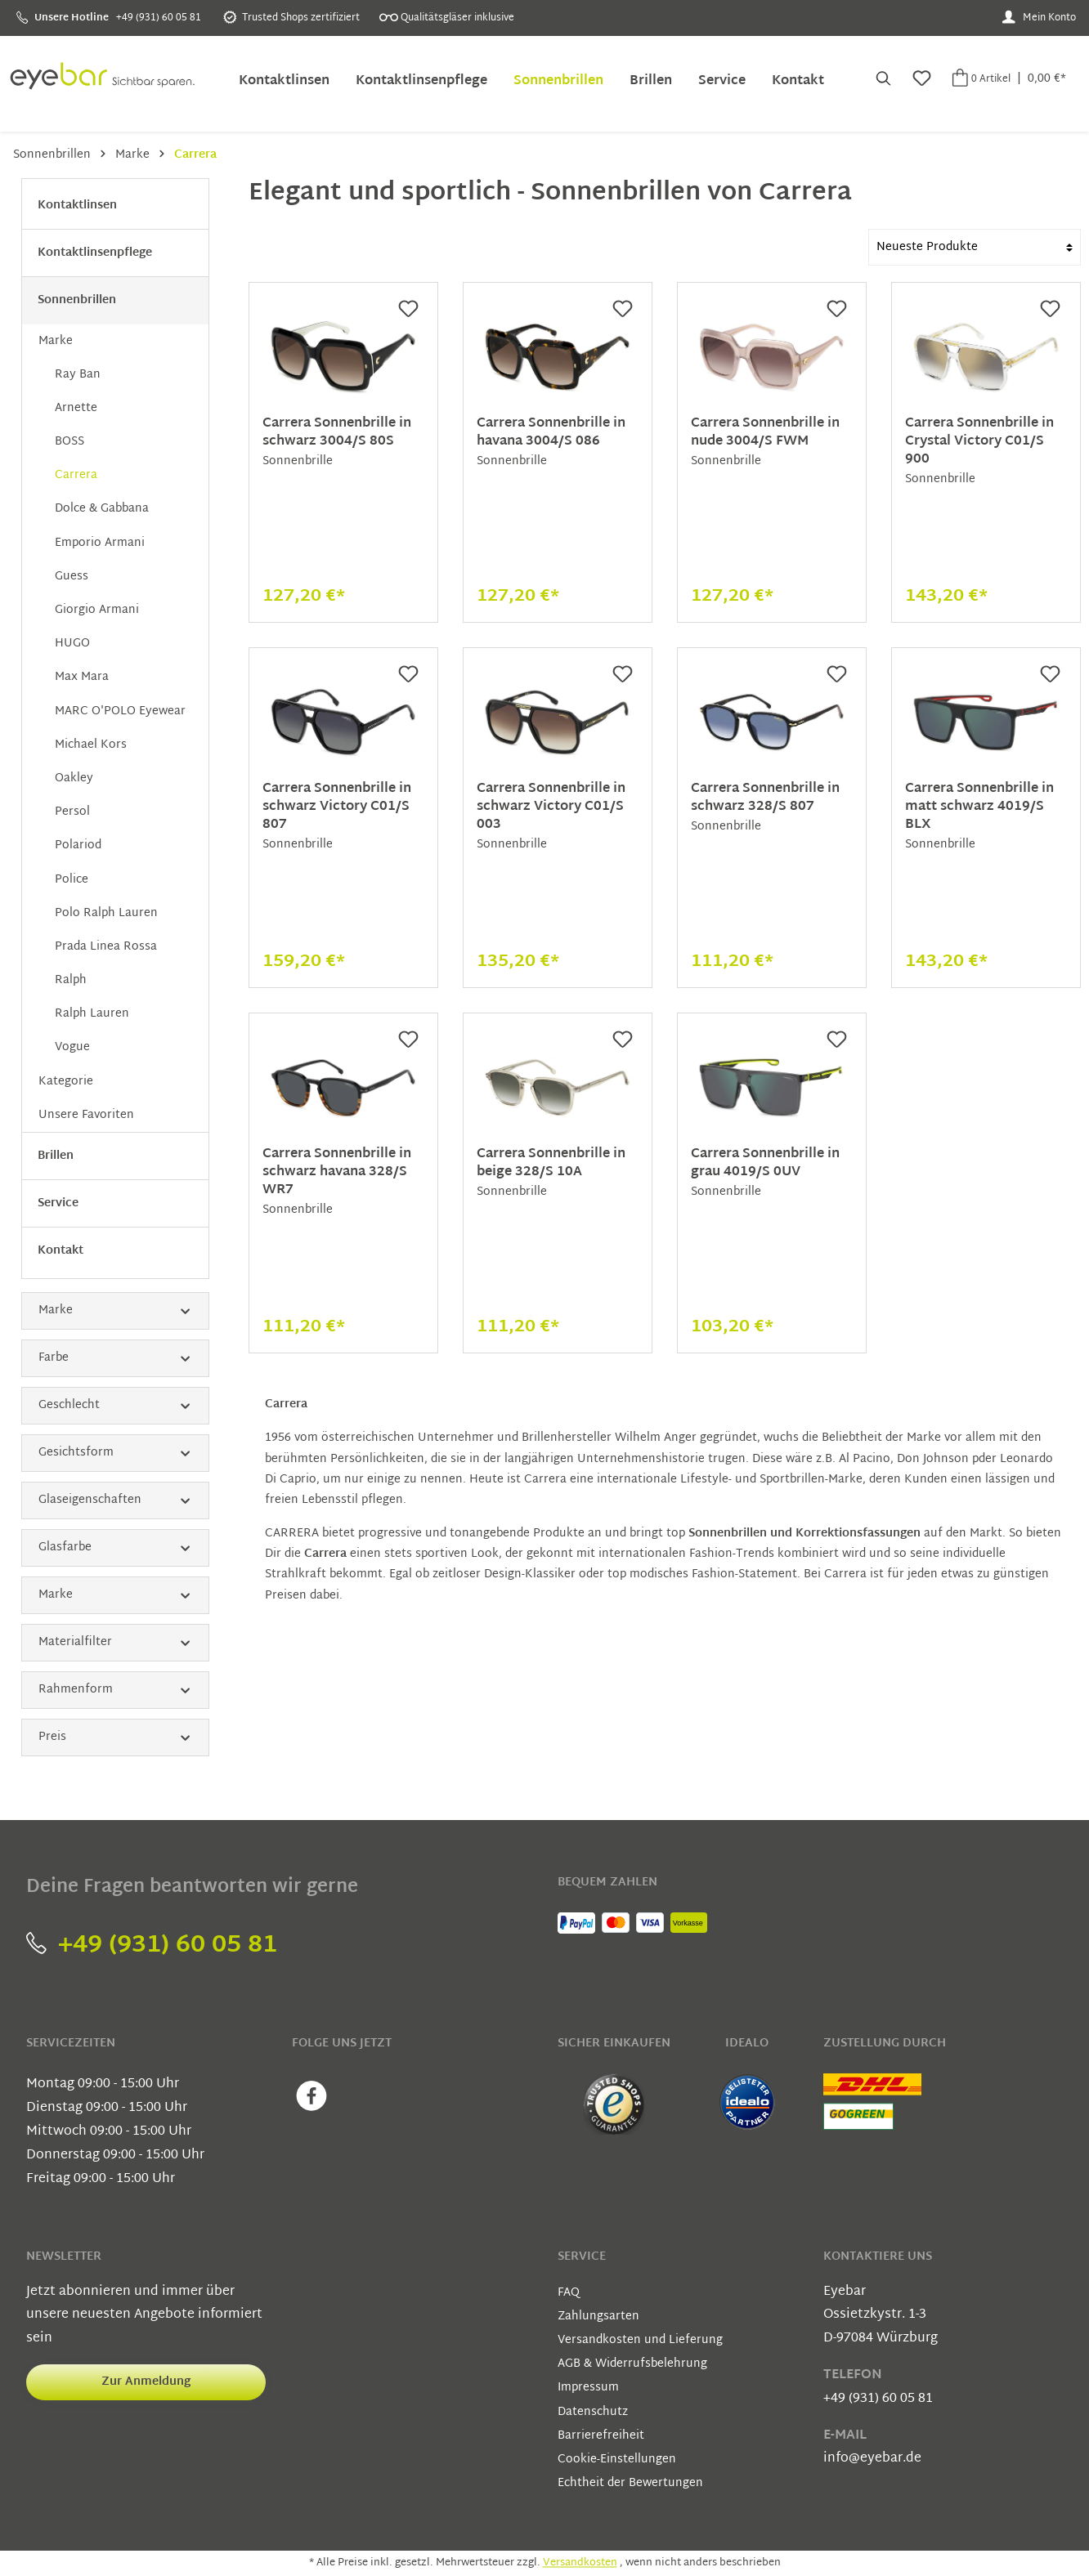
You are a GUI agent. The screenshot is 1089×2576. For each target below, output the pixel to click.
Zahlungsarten (598, 2316)
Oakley (74, 778)
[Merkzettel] (920, 80)
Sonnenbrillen (77, 300)
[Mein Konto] (1039, 18)
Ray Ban (78, 374)
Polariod (78, 845)
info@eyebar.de (872, 2459)
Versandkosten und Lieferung (640, 2340)
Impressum (588, 2387)
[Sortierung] (974, 247)
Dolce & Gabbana (102, 509)
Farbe (115, 1358)
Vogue (72, 1047)
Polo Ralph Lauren (106, 913)
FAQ (569, 2293)
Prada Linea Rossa (106, 947)
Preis (115, 1737)
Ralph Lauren (92, 1014)
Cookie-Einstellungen (617, 2459)
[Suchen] (882, 80)
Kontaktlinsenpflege (95, 253)
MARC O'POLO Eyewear (120, 711)
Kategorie (65, 1081)
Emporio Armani (100, 543)
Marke (55, 341)
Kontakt (60, 1251)
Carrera (76, 475)
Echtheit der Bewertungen (630, 2483)
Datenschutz (593, 2412)
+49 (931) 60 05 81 (151, 1945)
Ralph (71, 980)
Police (71, 880)
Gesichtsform (115, 1452)
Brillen (56, 1156)
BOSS (69, 442)
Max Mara (82, 677)
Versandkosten (580, 2563)
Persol (72, 812)
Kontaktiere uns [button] (877, 2257)
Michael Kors (91, 745)
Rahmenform (115, 1689)
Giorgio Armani (97, 610)
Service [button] (582, 2257)
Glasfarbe (115, 1547)
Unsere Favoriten (86, 1115)
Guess (71, 576)
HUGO (72, 643)
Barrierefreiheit (601, 2436)
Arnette (76, 408)
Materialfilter (115, 1642)
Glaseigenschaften (115, 1500)
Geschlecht (115, 1405)
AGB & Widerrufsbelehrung (632, 2364)
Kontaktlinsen (77, 205)
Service (58, 1203)
